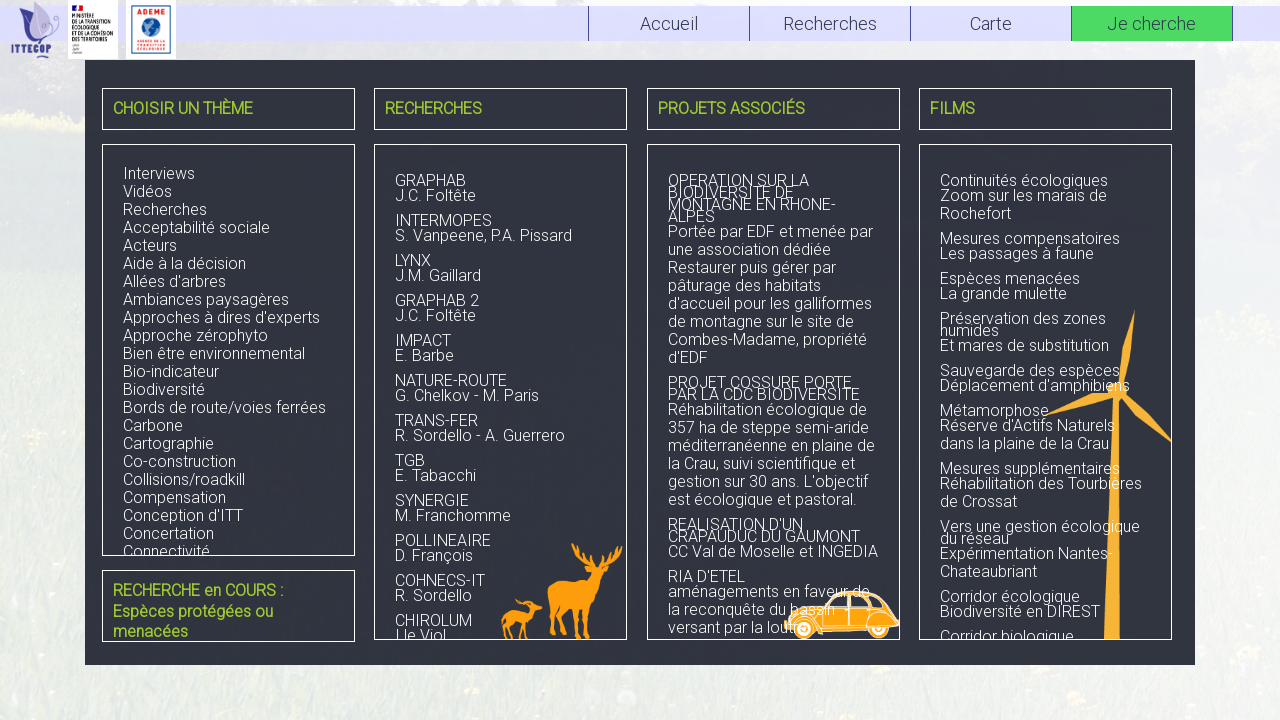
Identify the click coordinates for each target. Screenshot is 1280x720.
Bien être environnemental (214, 353)
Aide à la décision (184, 263)
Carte (991, 23)
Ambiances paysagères (206, 299)
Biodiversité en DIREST (1045, 606)
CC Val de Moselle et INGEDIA (773, 540)
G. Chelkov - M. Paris (500, 390)
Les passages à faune (1045, 248)
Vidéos (147, 191)
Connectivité (166, 551)
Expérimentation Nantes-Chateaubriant (1045, 551)
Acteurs (150, 245)
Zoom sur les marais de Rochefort (1045, 199)
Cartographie (168, 443)
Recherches (165, 209)
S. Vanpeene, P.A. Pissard (500, 230)
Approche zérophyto (195, 335)
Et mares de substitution (1045, 334)
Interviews (159, 173)
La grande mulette (1045, 288)
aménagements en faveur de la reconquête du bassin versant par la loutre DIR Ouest (773, 613)
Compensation (174, 497)
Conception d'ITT (183, 515)
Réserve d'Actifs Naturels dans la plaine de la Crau (1045, 429)
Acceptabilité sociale (196, 227)
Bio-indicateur (171, 371)
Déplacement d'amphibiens (1045, 380)
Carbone (153, 425)
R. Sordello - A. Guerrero (500, 430)
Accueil (669, 23)
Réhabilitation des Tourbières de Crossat (1045, 487)
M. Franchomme (500, 510)
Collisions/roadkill (184, 479)
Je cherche (1151, 23)
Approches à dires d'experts (221, 317)
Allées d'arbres (174, 281)
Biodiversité (164, 389)
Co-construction (179, 461)
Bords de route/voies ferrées (224, 407)
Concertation (168, 533)
